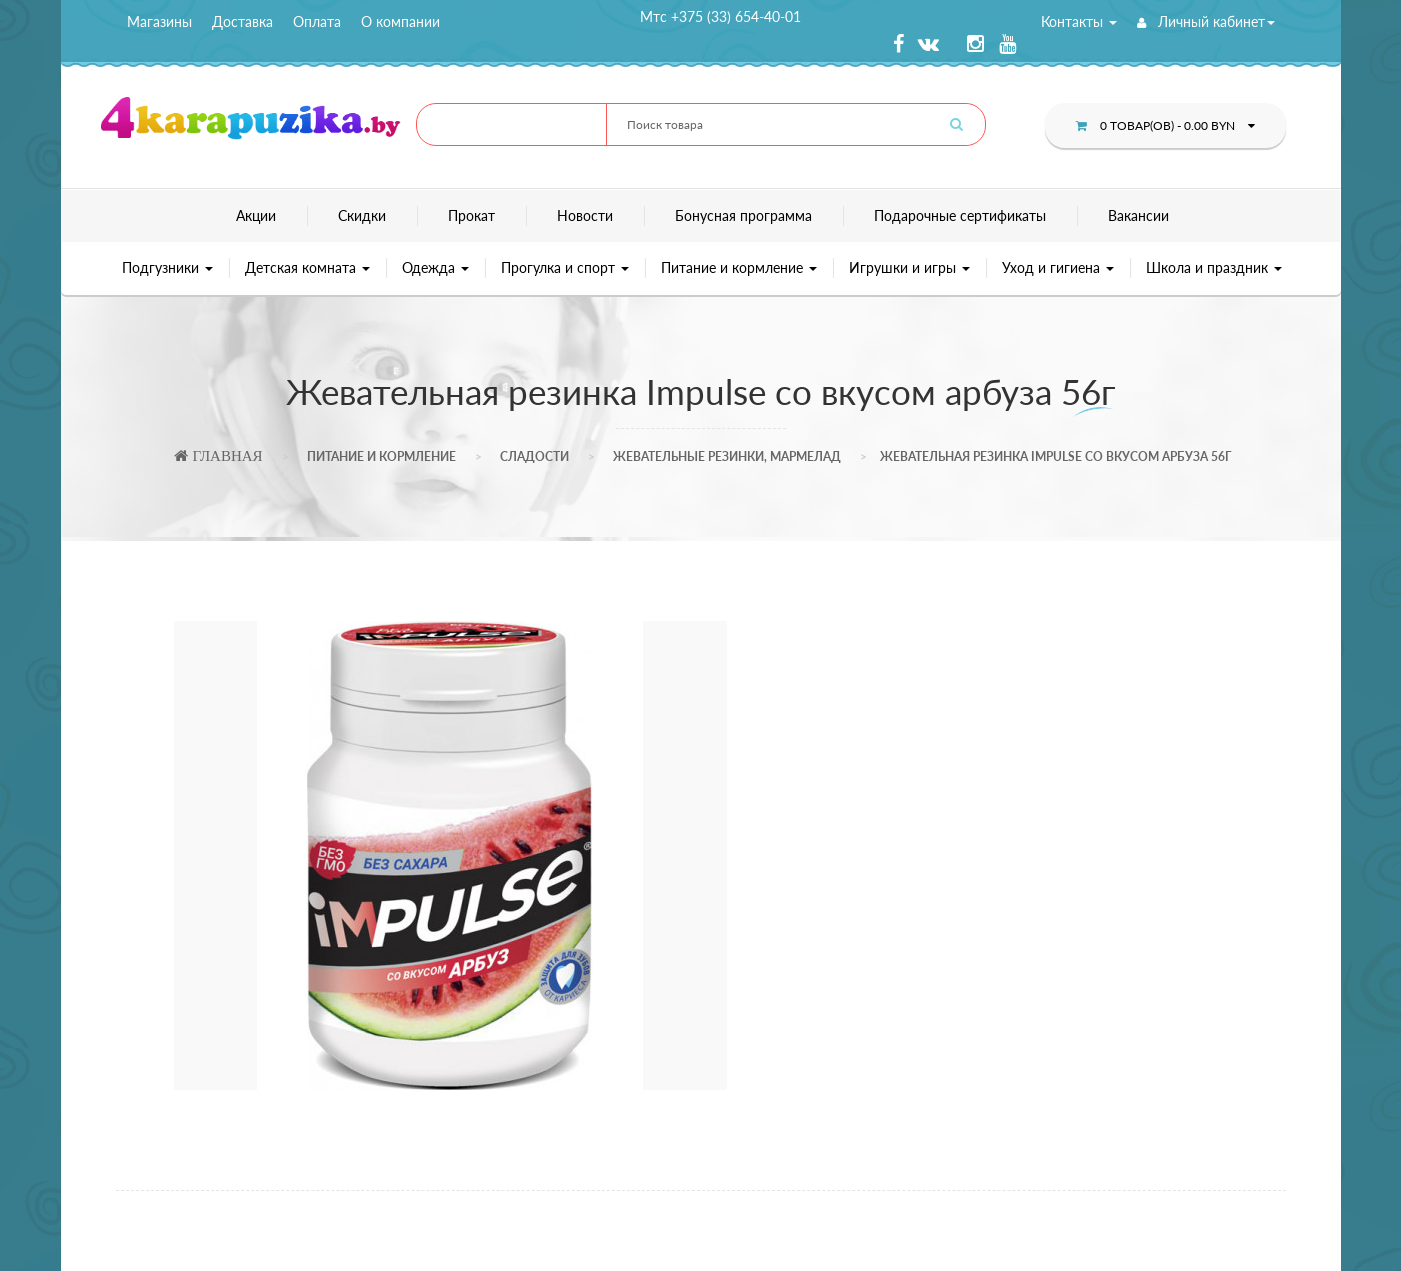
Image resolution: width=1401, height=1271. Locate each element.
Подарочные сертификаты (960, 215)
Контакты (1079, 21)
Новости (585, 215)
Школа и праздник (1214, 267)
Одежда (435, 267)
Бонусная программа (743, 215)
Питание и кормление (739, 267)
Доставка (242, 21)
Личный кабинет (1206, 21)
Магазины (159, 21)
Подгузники (167, 267)
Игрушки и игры (909, 267)
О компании (400, 21)
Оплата (317, 21)
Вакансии (1138, 215)
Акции (256, 215)
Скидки (362, 215)
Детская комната (307, 267)
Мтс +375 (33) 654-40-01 (720, 16)
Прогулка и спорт (565, 267)
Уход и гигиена (1058, 267)
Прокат (471, 215)
